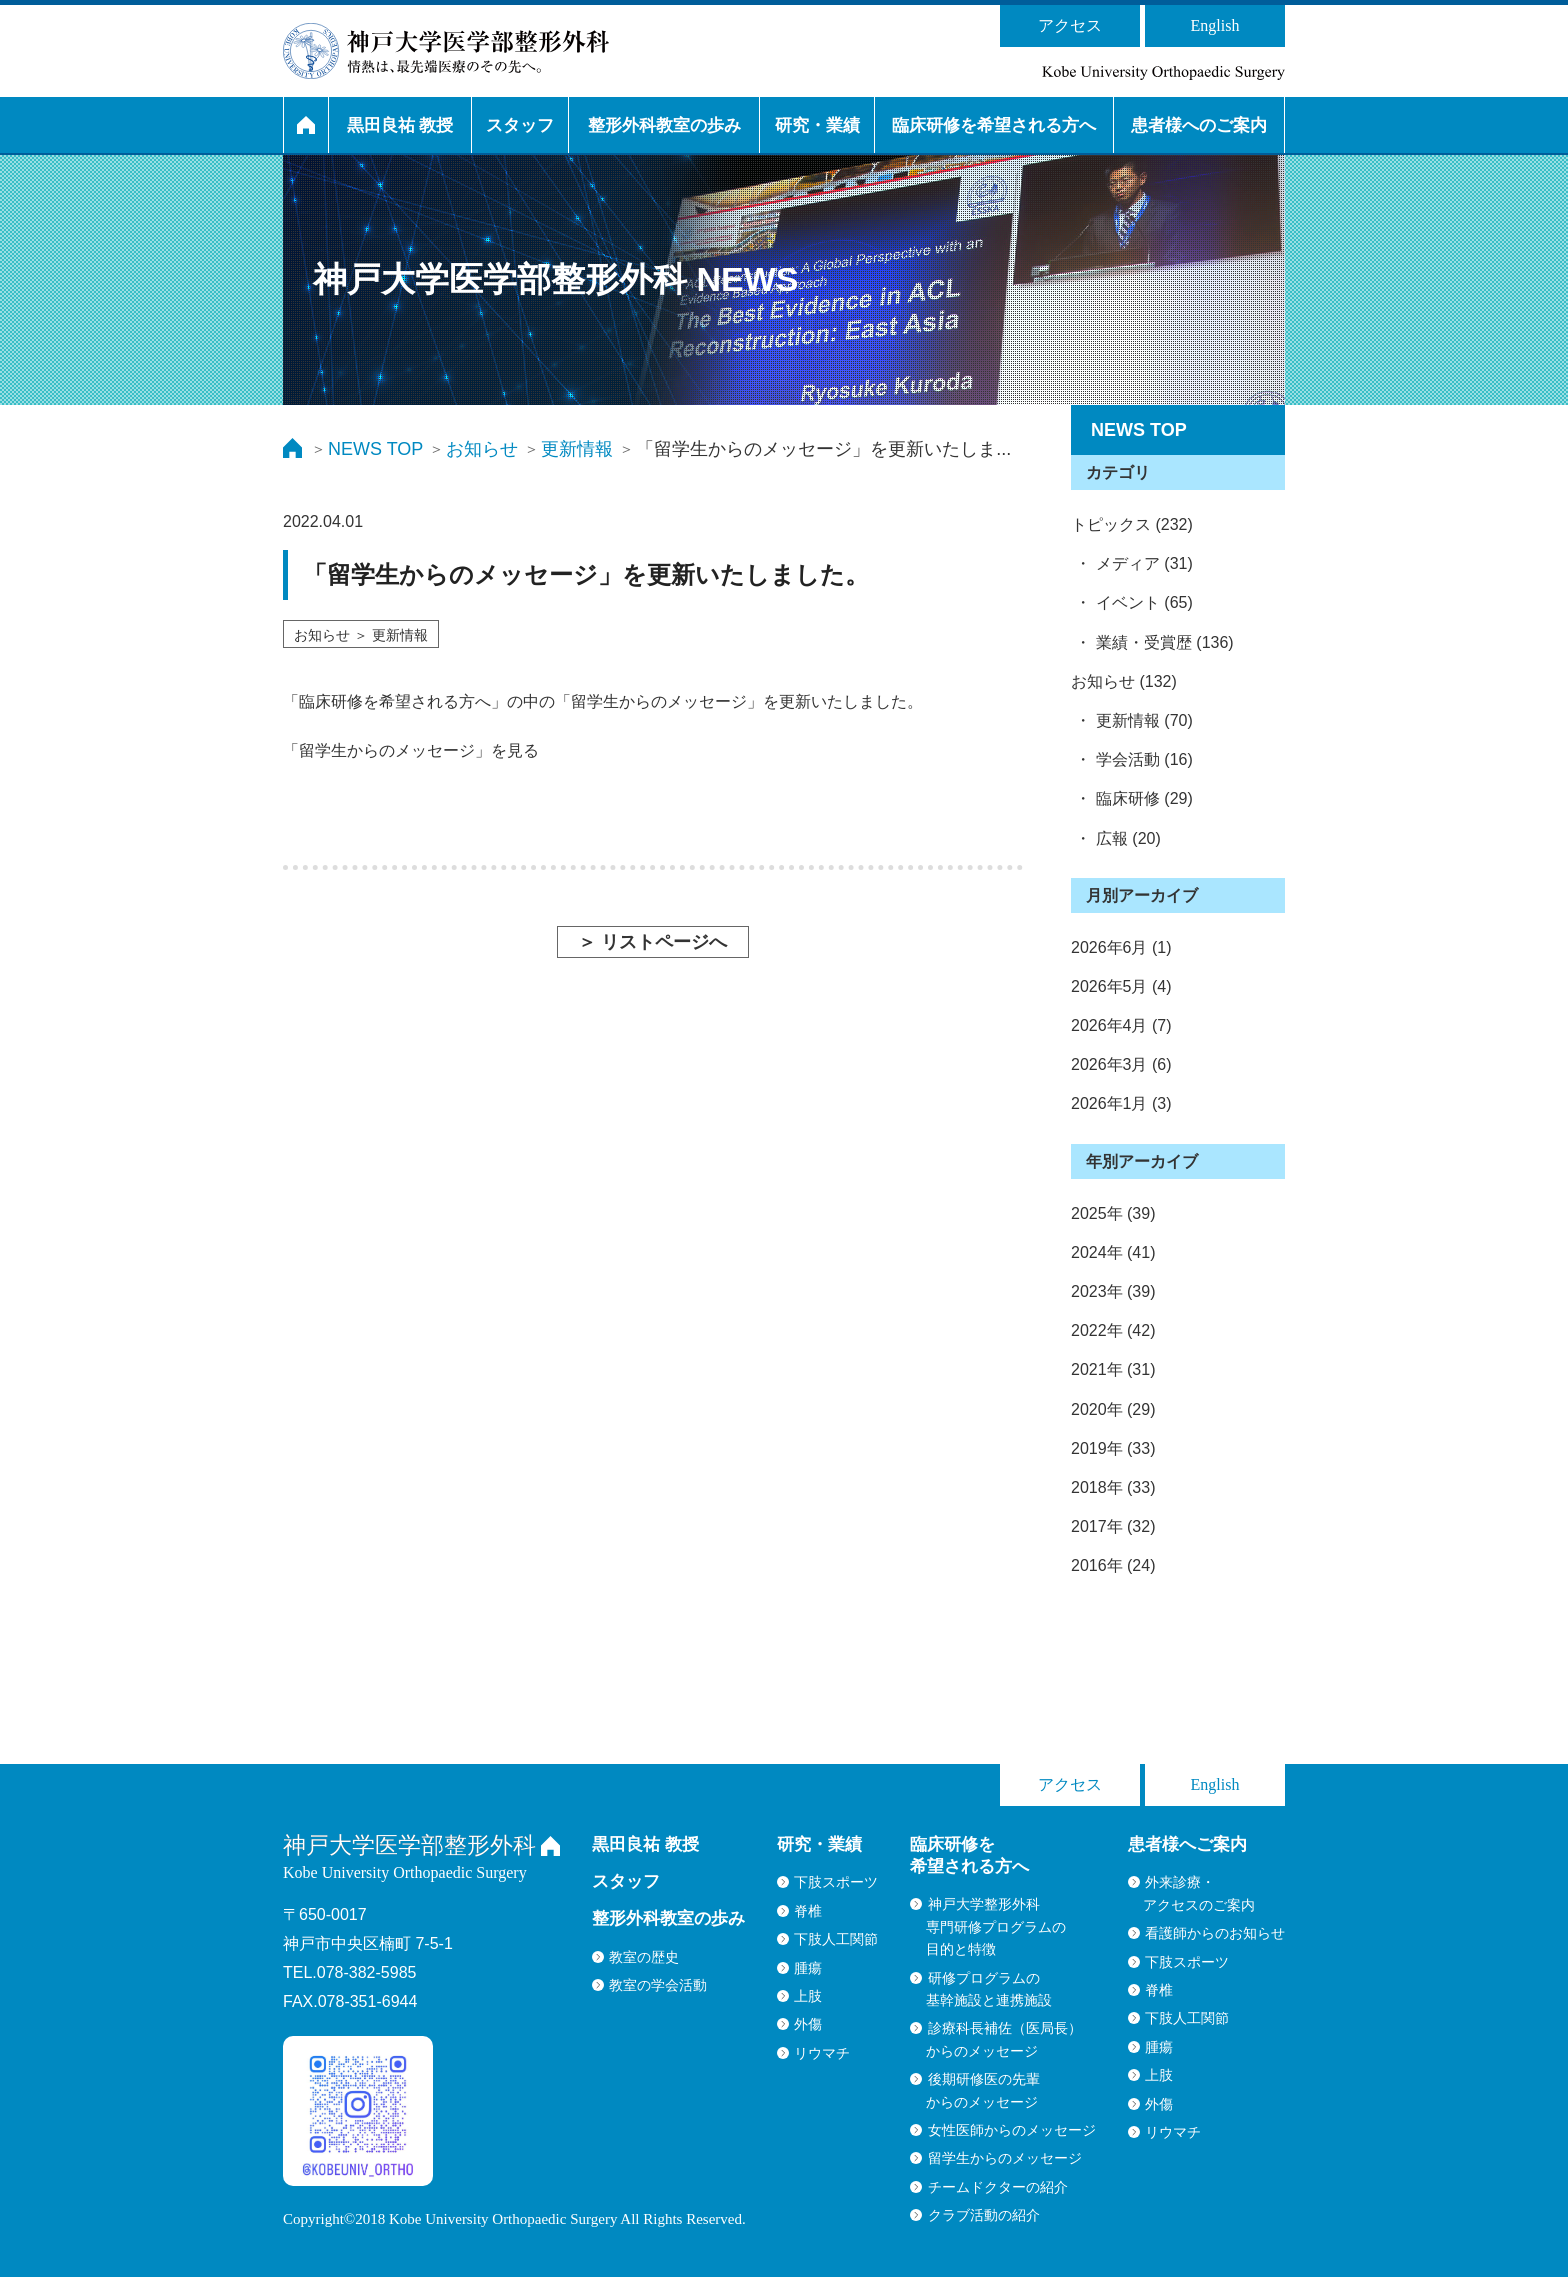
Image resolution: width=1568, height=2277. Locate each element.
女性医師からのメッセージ (1012, 2130)
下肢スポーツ (836, 1882)
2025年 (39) (1113, 1213)
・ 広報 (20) (1116, 838)
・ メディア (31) (1132, 563)
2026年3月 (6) (1121, 1064)
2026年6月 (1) (1121, 947)
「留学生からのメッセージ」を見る (411, 750)
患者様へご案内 (1187, 1844)
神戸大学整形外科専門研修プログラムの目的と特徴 (996, 1926)
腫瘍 (808, 1968)
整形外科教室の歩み (664, 125)
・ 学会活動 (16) (1132, 759)
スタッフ (520, 125)
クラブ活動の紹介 (984, 2215)
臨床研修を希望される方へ (994, 125)
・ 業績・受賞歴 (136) (1152, 642)
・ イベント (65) (1132, 602)
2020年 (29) (1113, 1409)
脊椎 (808, 1911)
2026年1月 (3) (1121, 1103)
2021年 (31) (1113, 1369)
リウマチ (822, 2053)
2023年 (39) (1113, 1291)
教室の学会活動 (658, 1985)
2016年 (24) (1113, 1565)
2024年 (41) (1113, 1252)
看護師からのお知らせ (1215, 1933)
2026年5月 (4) (1121, 986)
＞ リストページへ (652, 942)
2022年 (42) (1113, 1330)
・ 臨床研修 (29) (1132, 798)
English (1215, 25)
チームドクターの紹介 (998, 2187)
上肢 (808, 1996)
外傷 (808, 2024)
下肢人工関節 (836, 1939)
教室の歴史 (644, 1957)
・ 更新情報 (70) (1132, 720)
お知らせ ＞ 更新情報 (361, 635)
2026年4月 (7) (1121, 1025)
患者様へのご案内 (1199, 125)
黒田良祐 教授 (400, 125)
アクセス (1070, 25)
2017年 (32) (1113, 1526)
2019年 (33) (1113, 1448)
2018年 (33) (1113, 1487)
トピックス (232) (1132, 524)
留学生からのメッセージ (1005, 2158)
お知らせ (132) (1124, 681)
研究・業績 (817, 125)
